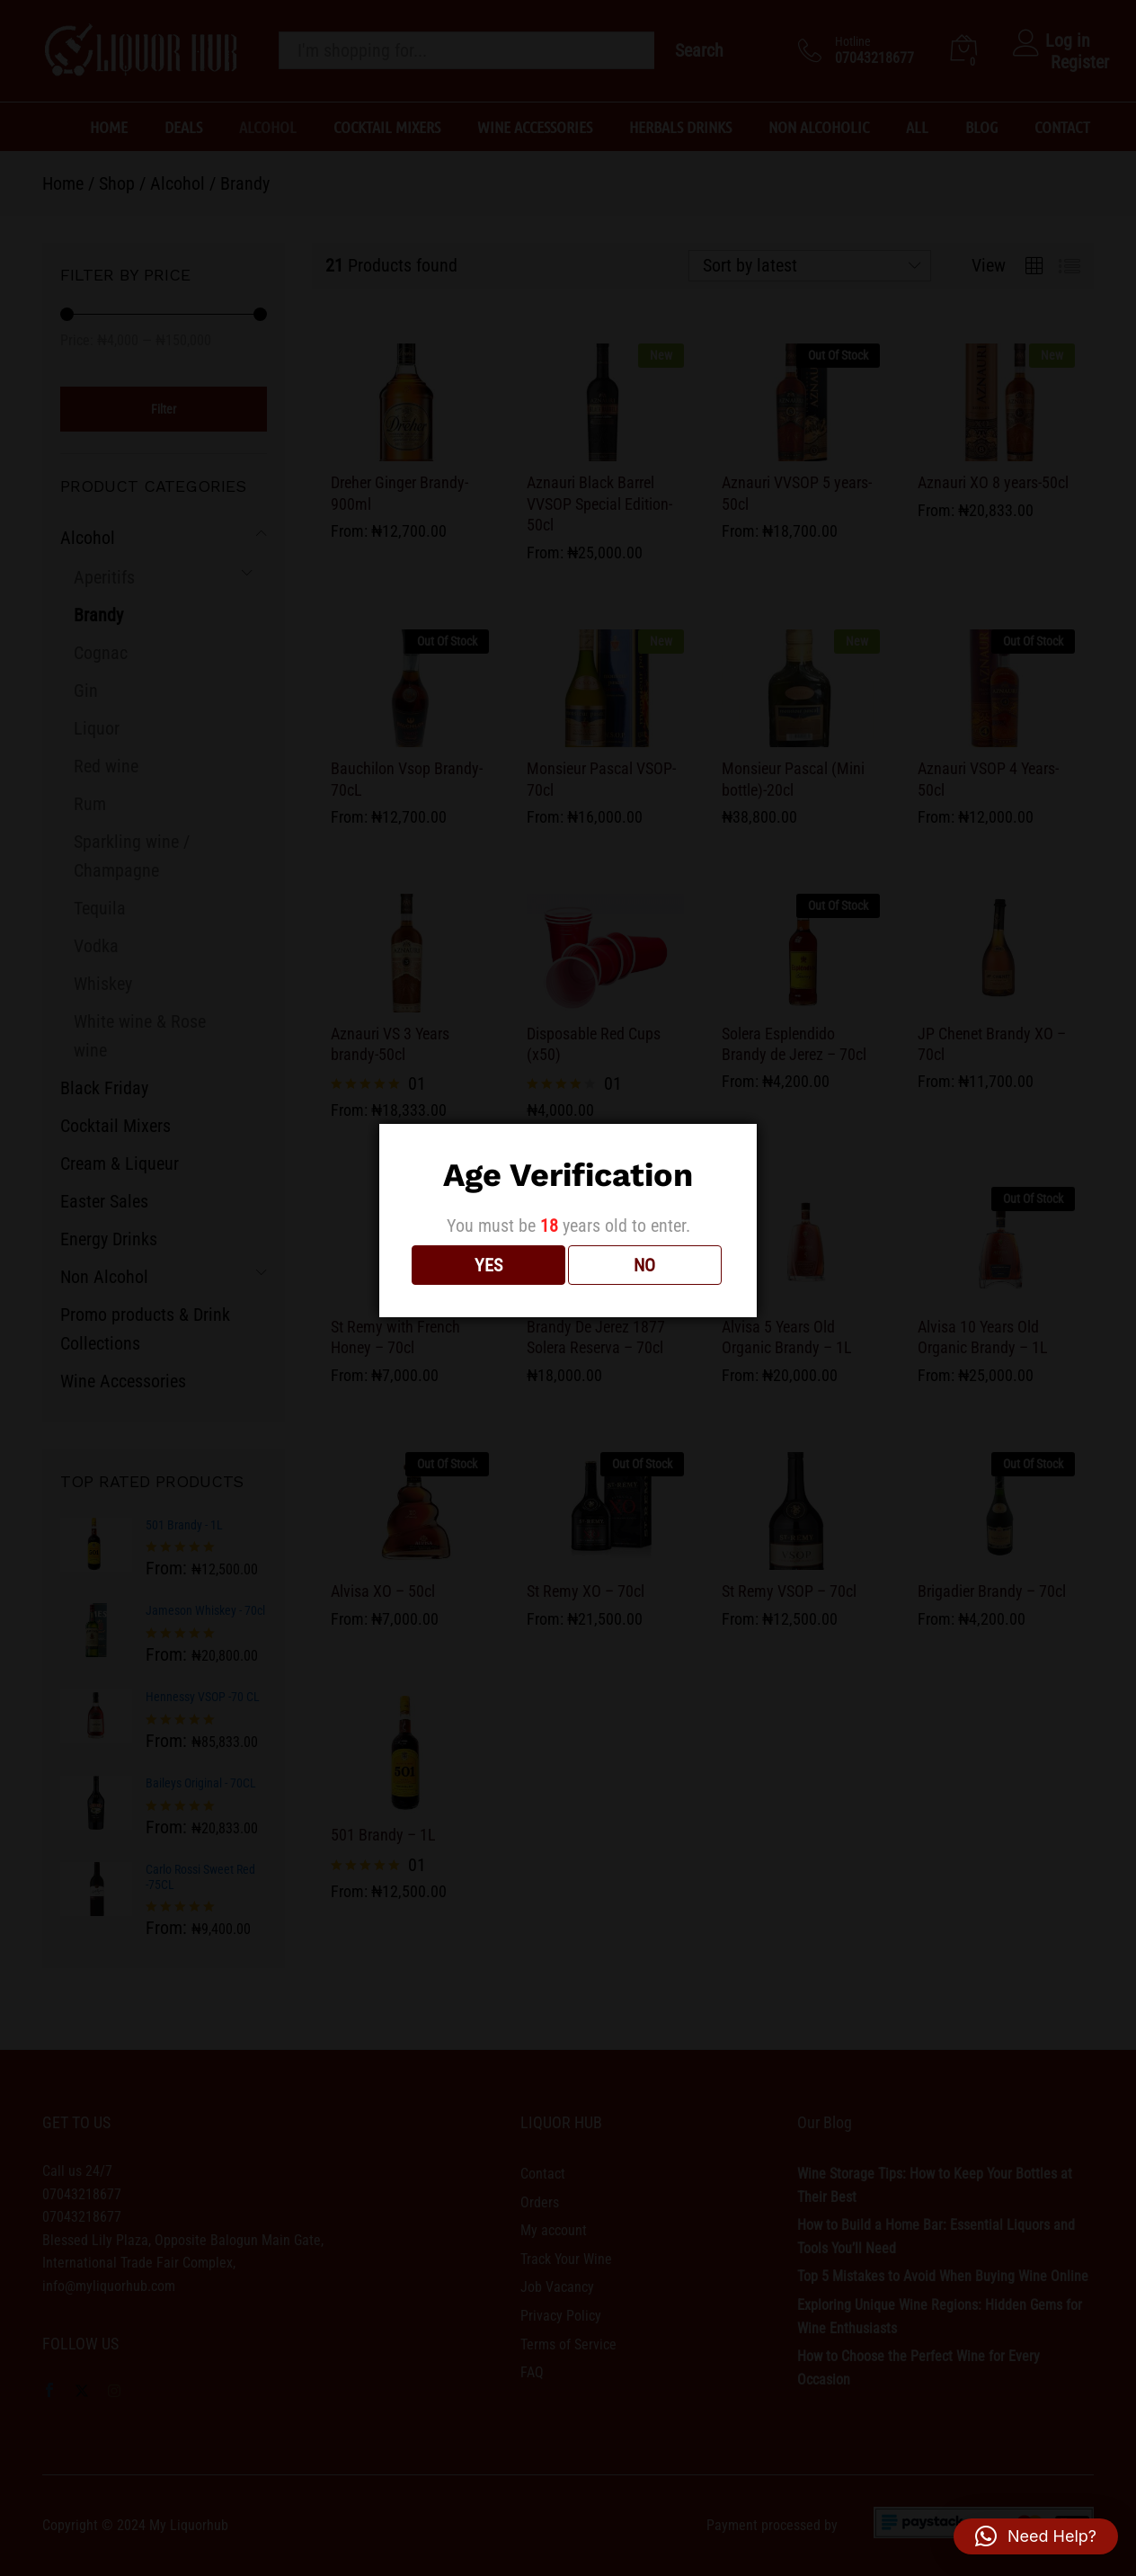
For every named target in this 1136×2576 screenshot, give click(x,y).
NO (644, 1265)
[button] (1036, 2536)
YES (488, 1265)
